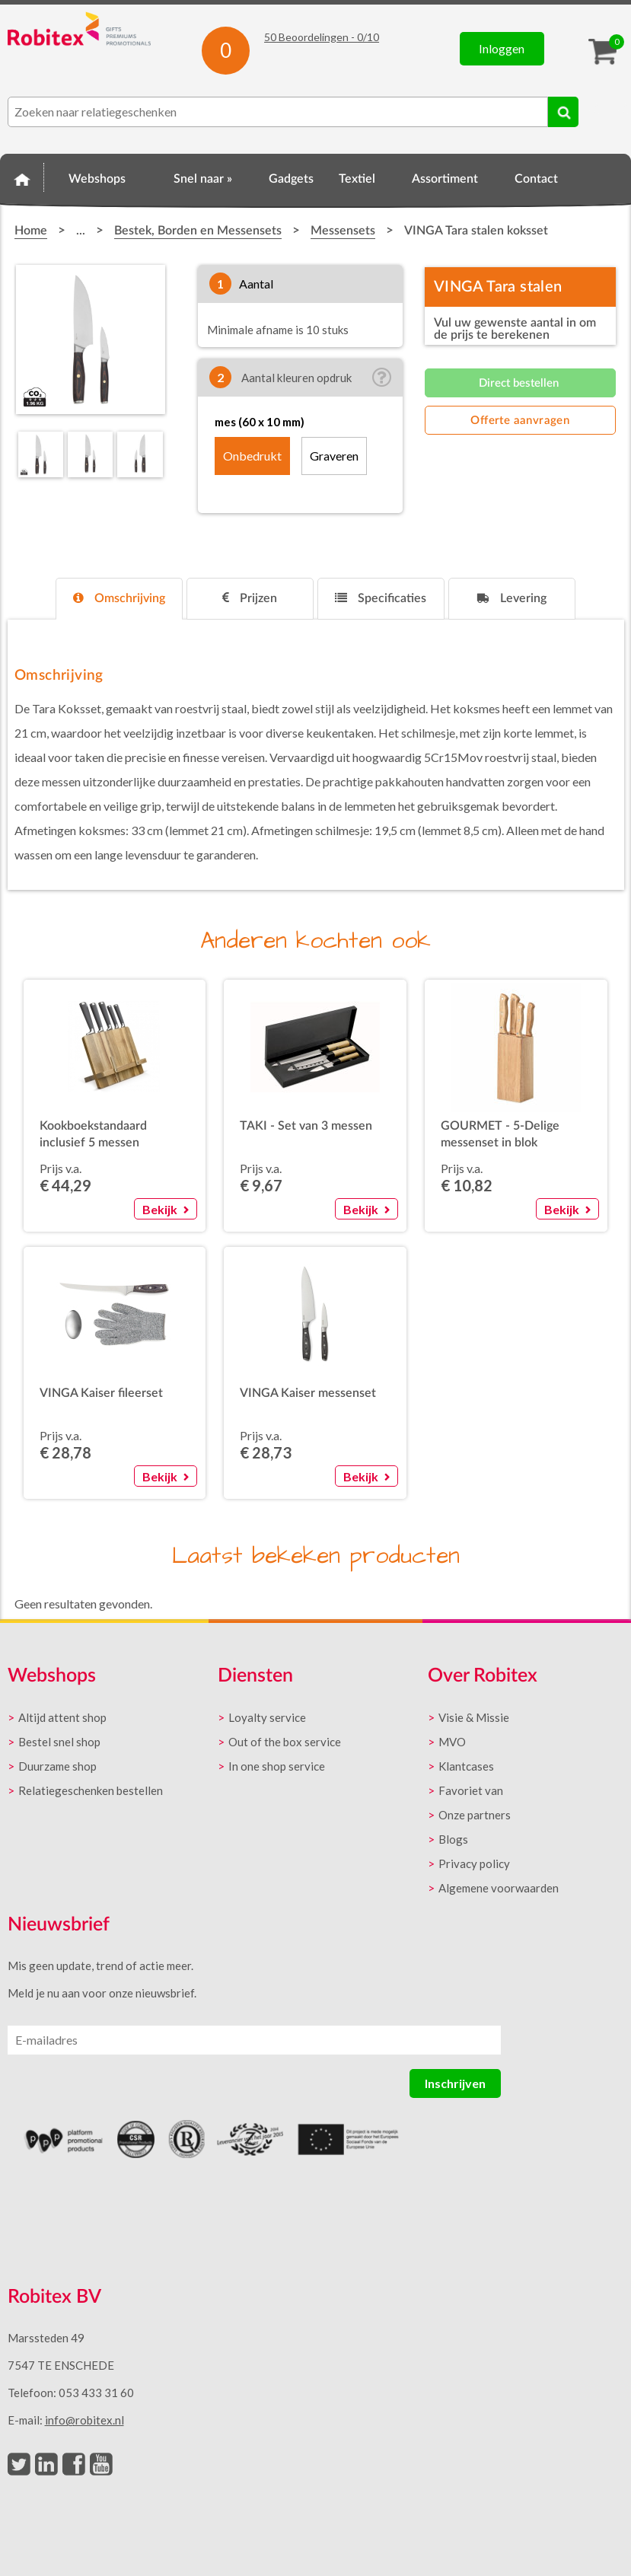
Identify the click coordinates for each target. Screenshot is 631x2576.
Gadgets (291, 179)
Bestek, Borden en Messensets (198, 231)
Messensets (343, 231)
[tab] (119, 599)
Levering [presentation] (512, 597)
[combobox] (278, 112)
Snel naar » (203, 179)
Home (22, 176)
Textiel (357, 179)
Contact (536, 179)
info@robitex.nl (84, 2420)
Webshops (97, 179)
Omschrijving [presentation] (119, 597)
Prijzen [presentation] (249, 597)
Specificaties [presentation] (380, 597)
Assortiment (445, 179)
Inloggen (501, 48)
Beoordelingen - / (321, 36)
